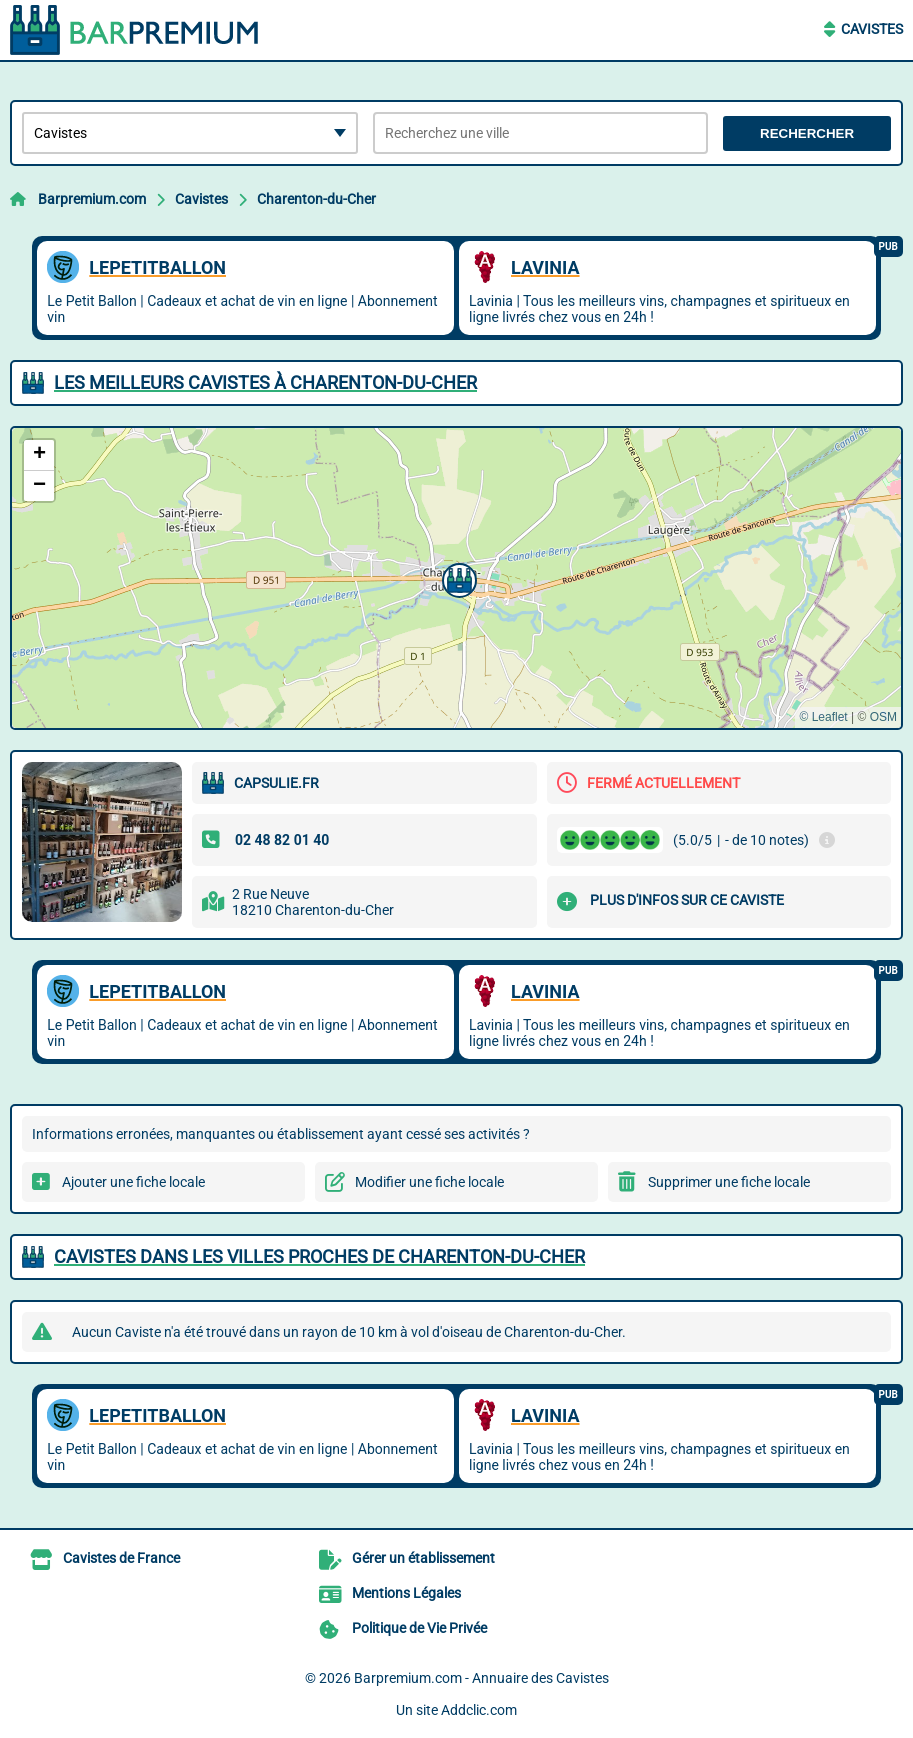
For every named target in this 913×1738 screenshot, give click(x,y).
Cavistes (872, 29)
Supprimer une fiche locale (729, 1182)
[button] (457, 578)
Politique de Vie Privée (419, 1628)
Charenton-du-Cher (316, 199)
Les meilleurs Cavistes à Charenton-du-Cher (265, 382)
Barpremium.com (92, 199)
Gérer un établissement (423, 1558)
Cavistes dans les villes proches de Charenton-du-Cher (319, 1256)
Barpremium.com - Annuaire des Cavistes (481, 1678)
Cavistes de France (121, 1558)
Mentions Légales (406, 1593)
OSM (883, 717)
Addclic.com (479, 1710)
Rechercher (807, 133)
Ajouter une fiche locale (133, 1182)
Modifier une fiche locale (429, 1182)
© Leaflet (823, 717)
